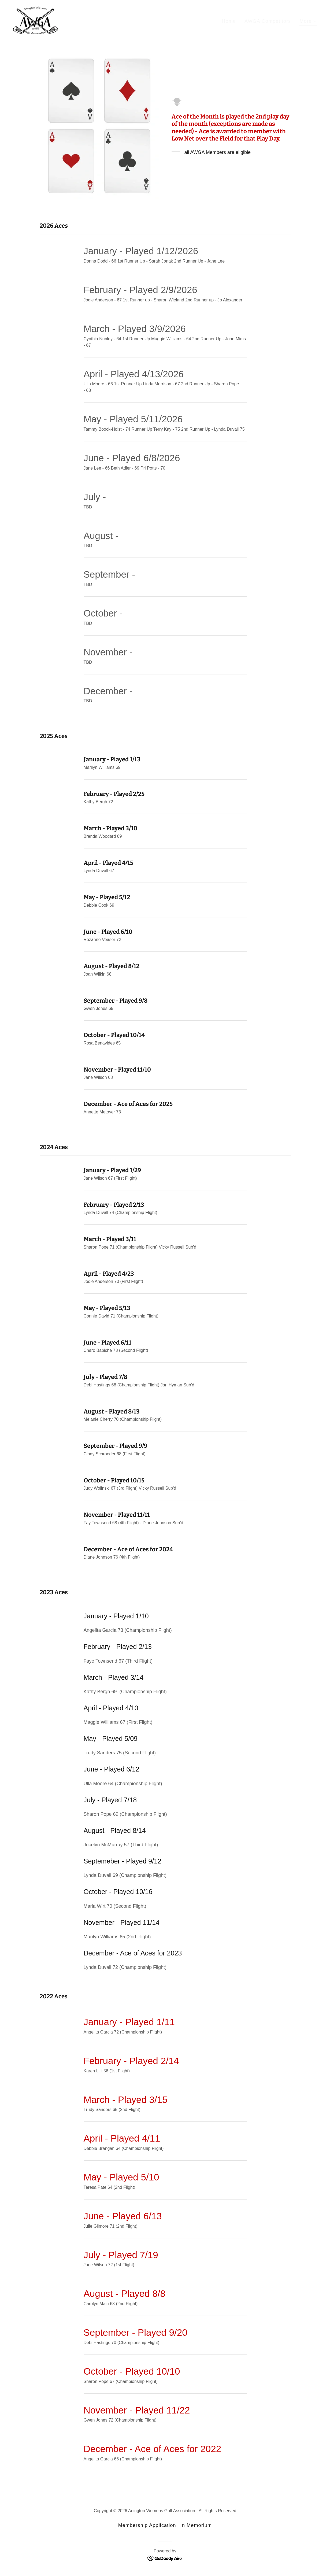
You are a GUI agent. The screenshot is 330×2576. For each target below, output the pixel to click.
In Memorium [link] (196, 2525)
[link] (35, 20)
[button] (308, 22)
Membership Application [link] (147, 2525)
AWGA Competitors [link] (267, 21)
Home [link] (229, 21)
